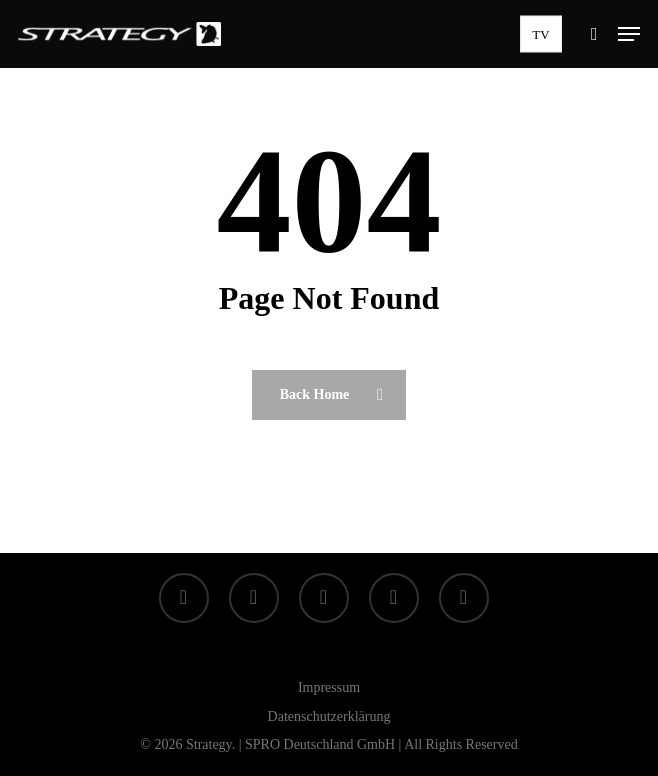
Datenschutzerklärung (329, 716)
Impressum (329, 687)
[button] (629, 34)
